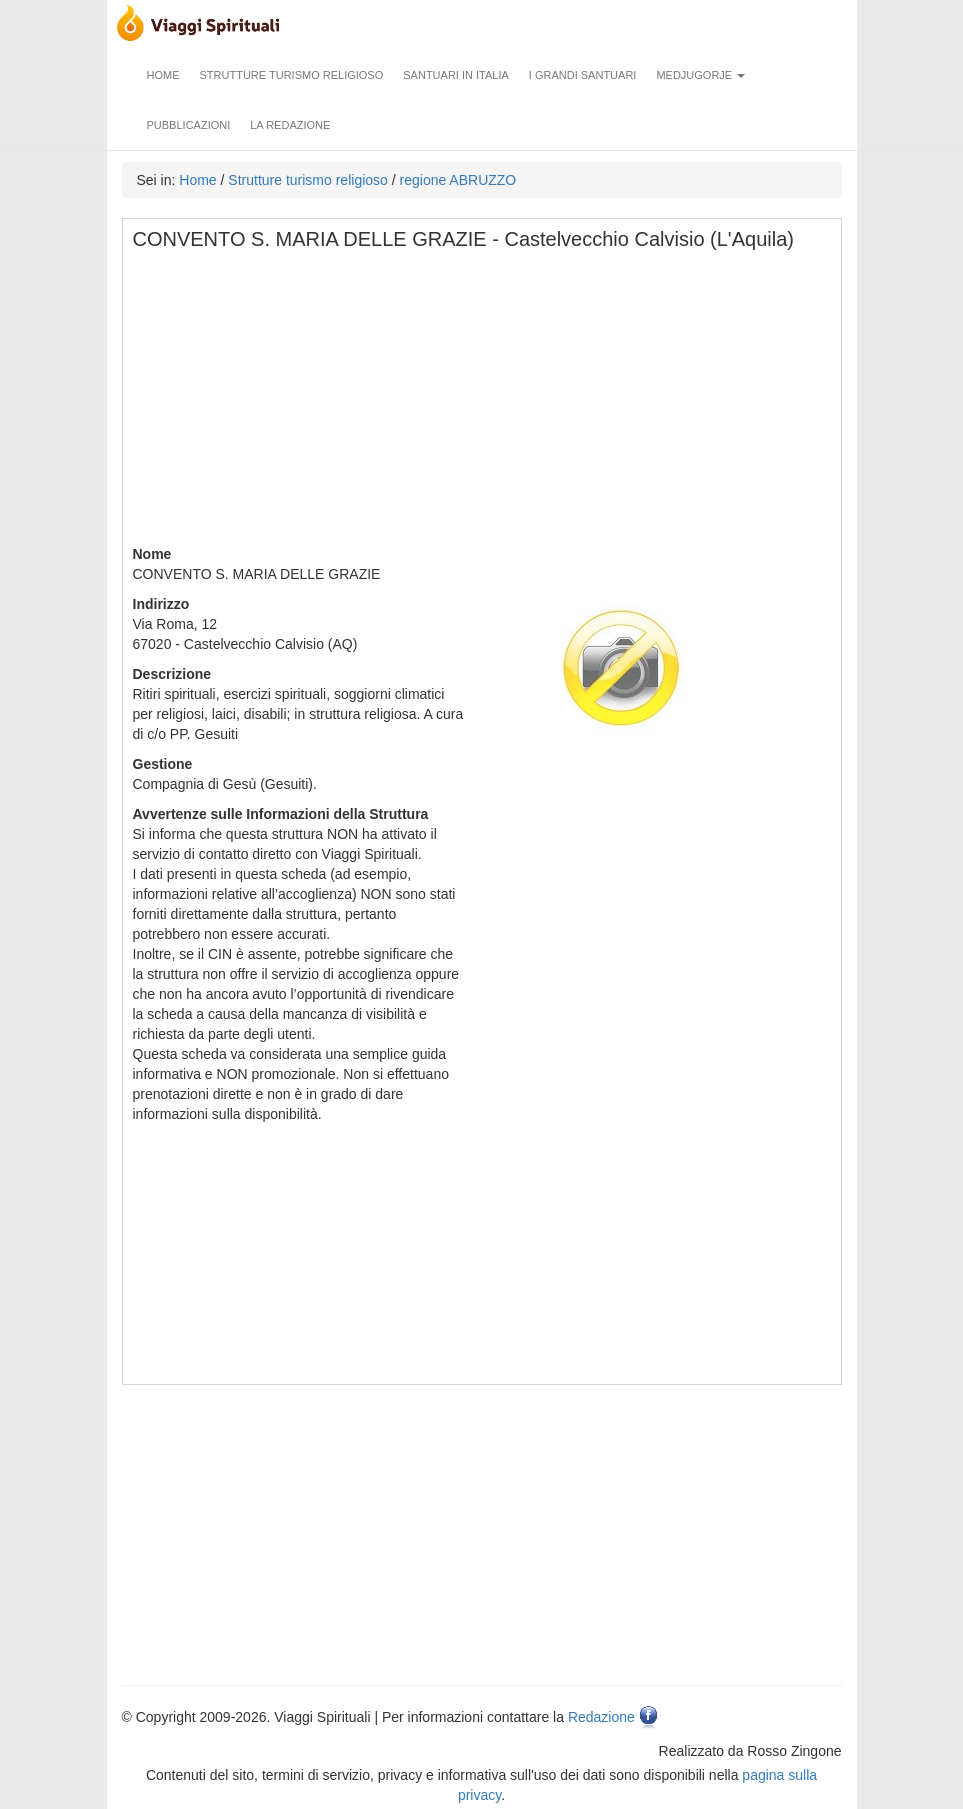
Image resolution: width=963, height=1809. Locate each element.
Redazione (601, 1717)
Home (163, 75)
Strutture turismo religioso (292, 75)
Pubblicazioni (189, 125)
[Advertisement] (483, 404)
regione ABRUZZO (458, 180)
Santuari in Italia (456, 75)
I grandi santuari (583, 75)
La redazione (290, 125)
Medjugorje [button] (700, 75)
